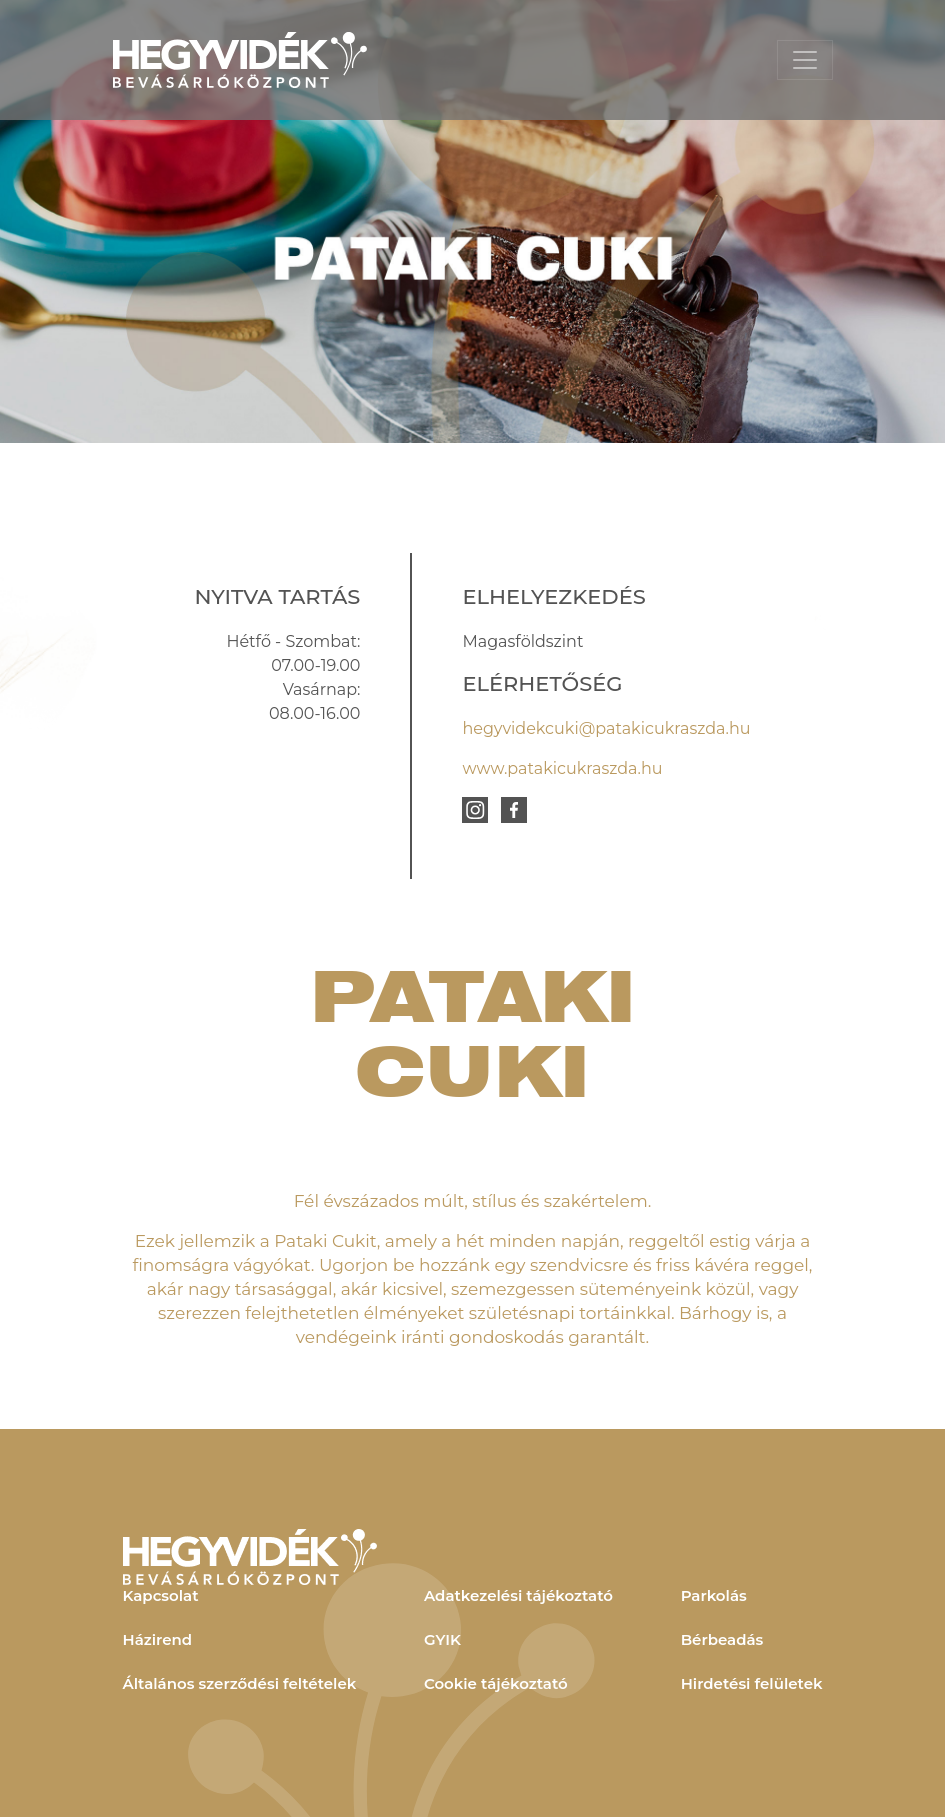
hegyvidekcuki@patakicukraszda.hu (606, 728)
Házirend (158, 1639)
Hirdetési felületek (752, 1683)
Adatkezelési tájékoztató (518, 1595)
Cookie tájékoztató (496, 1683)
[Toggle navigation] (805, 60)
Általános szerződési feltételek (240, 1683)
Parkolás (714, 1595)
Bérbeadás (722, 1639)
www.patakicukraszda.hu (562, 768)
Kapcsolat (161, 1595)
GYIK (442, 1639)
